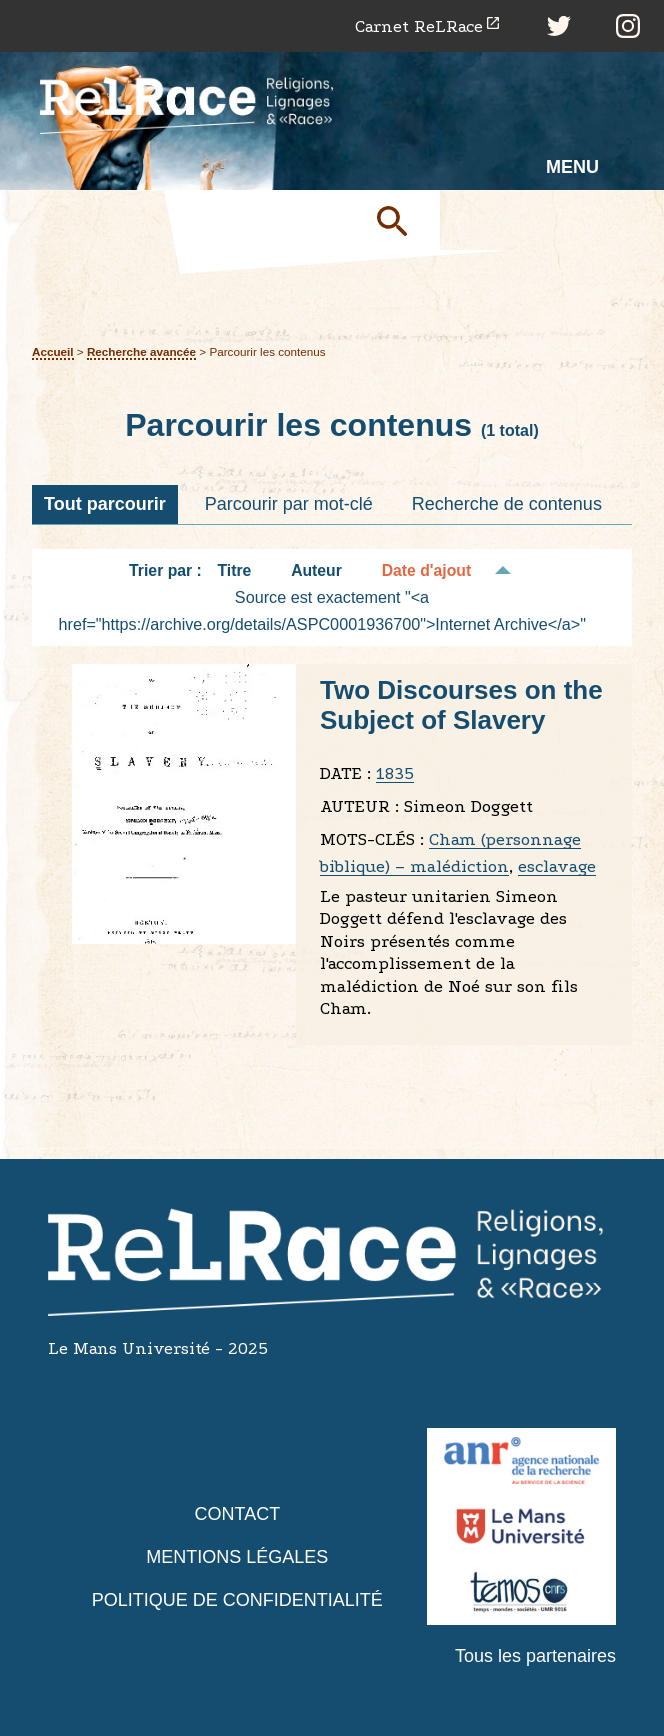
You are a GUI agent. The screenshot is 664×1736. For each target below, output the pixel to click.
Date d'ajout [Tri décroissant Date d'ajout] (427, 570)
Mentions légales (237, 1557)
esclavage (557, 866)
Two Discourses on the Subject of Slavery (461, 705)
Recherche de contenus (507, 504)
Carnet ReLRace (419, 26)
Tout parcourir (105, 504)
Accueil (53, 351)
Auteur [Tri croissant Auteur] (316, 570)
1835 (395, 773)
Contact (237, 1514)
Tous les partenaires (535, 1656)
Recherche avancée (141, 351)
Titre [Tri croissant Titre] (235, 570)
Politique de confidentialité (237, 1600)
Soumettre (400, 220)
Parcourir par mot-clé (289, 504)
